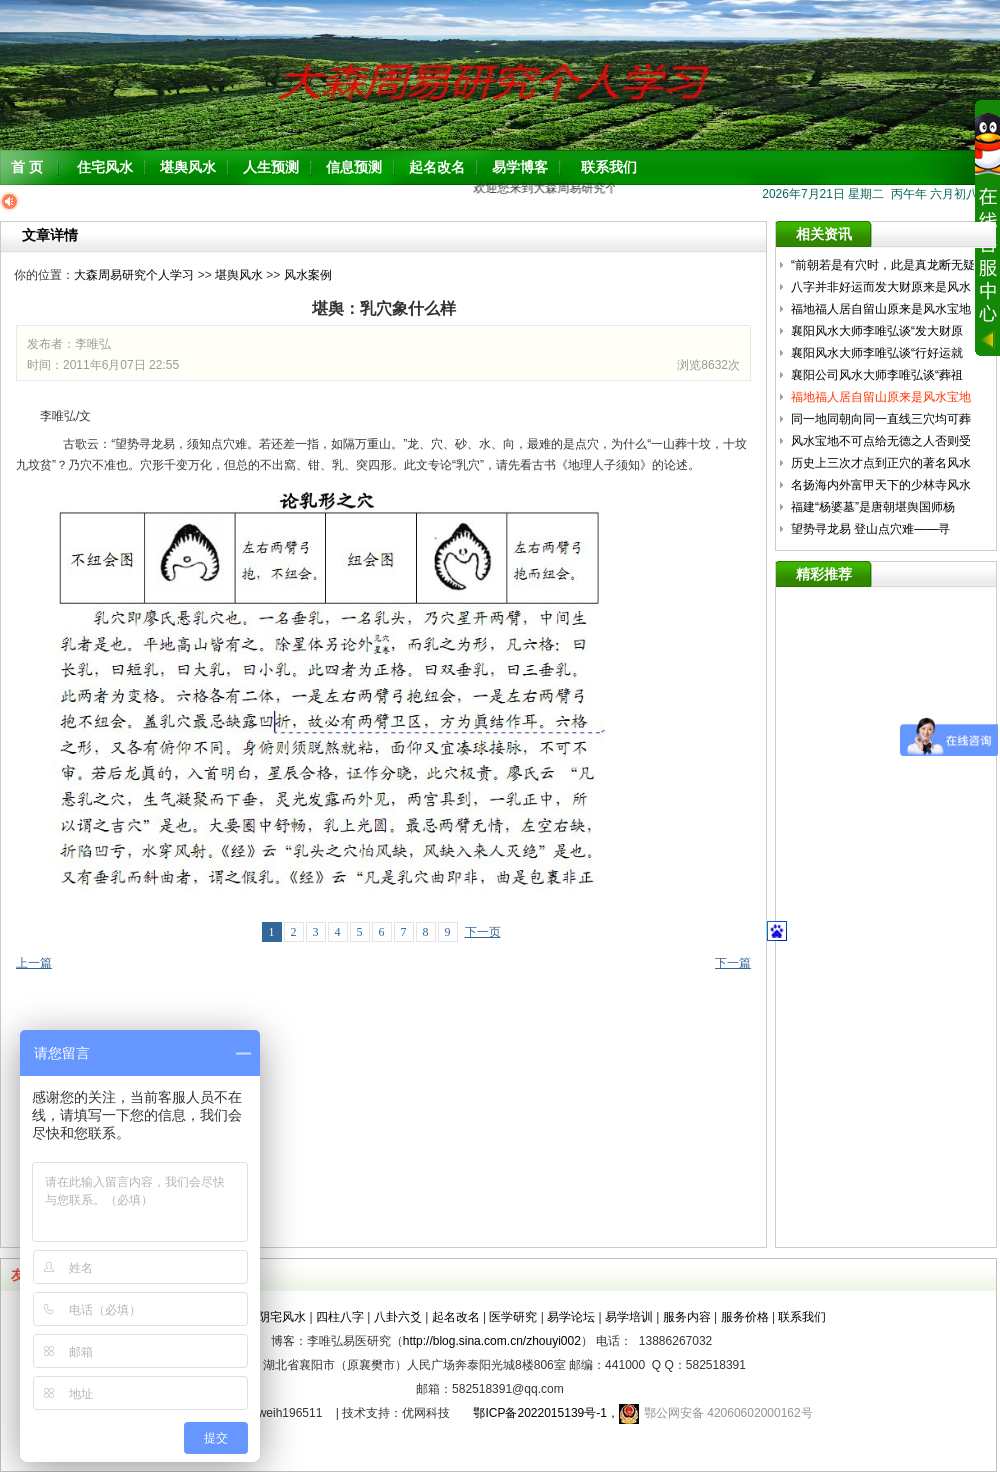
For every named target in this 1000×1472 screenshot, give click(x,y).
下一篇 (733, 963)
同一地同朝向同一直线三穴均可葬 (882, 419)
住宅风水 (105, 167)
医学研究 (513, 1317)
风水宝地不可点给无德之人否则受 (882, 441)
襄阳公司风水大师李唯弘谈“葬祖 (878, 375)
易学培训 (629, 1317)
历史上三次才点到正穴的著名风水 (882, 463)
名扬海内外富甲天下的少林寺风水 (882, 485)
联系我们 (609, 167)
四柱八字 (340, 1317)
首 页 (27, 167)
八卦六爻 (398, 1317)
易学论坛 (571, 1317)
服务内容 (687, 1317)
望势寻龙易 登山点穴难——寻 (872, 529)
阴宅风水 (282, 1317)
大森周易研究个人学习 (134, 275)
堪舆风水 (188, 167)
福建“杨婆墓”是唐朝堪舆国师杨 (874, 507)
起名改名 (437, 167)
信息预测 (354, 167)
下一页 (483, 932)
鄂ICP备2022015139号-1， (539, 1413)
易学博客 (520, 167)
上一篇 (34, 963)
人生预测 (271, 167)
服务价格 (745, 1317)
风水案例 (308, 275)
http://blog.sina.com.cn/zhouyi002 (492, 1341)
